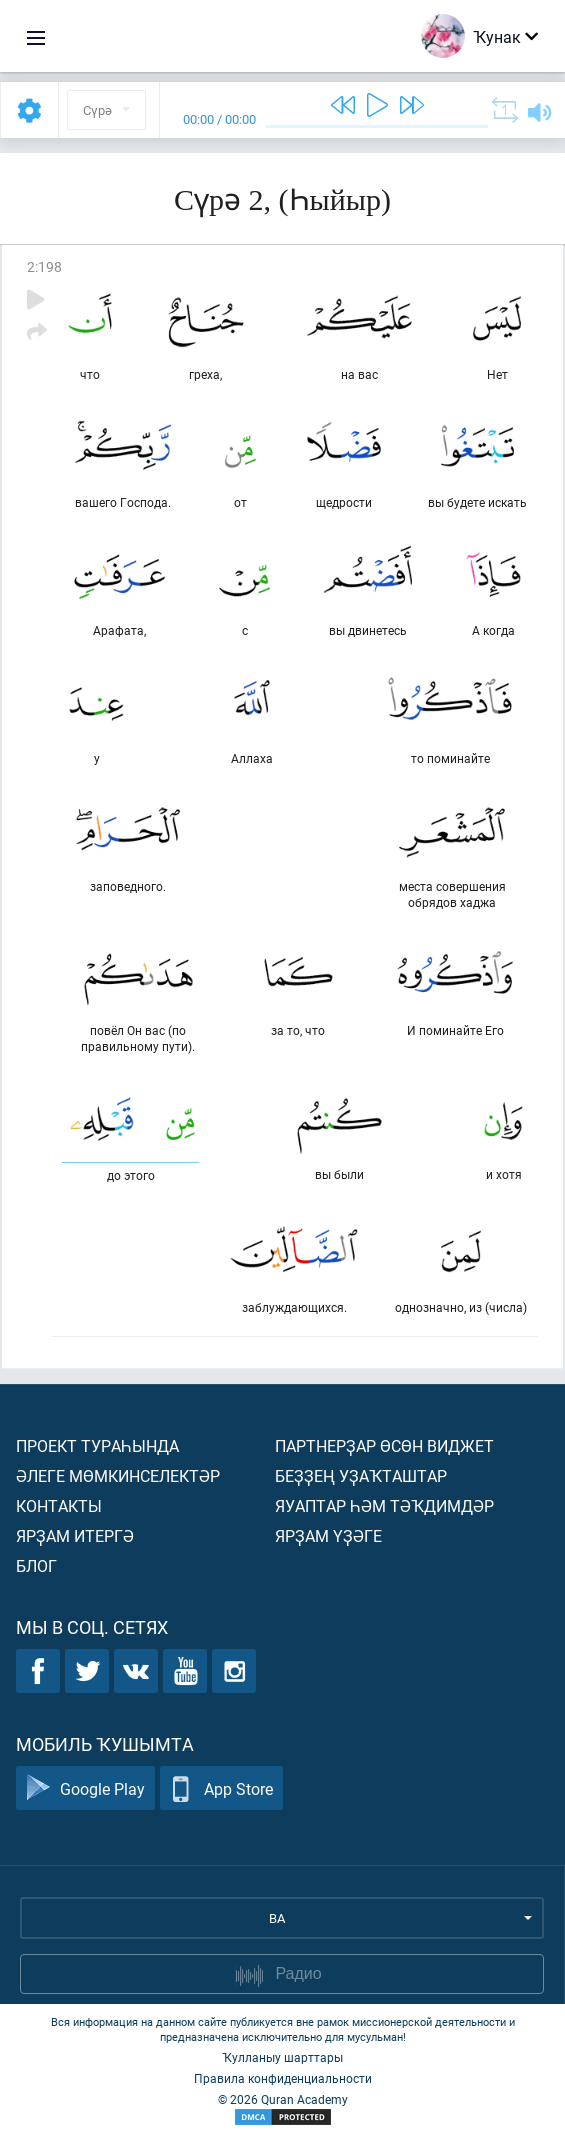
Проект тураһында (97, 1445)
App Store (221, 1788)
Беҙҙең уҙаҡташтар (361, 1475)
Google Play (85, 1788)
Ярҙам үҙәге (328, 1535)
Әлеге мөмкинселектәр (118, 1475)
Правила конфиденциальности (283, 2078)
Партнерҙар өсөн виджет (384, 1445)
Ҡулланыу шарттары (282, 2057)
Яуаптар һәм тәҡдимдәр (384, 1505)
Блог (36, 1565)
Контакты (59, 1505)
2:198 (44, 266)
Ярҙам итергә (75, 1535)
